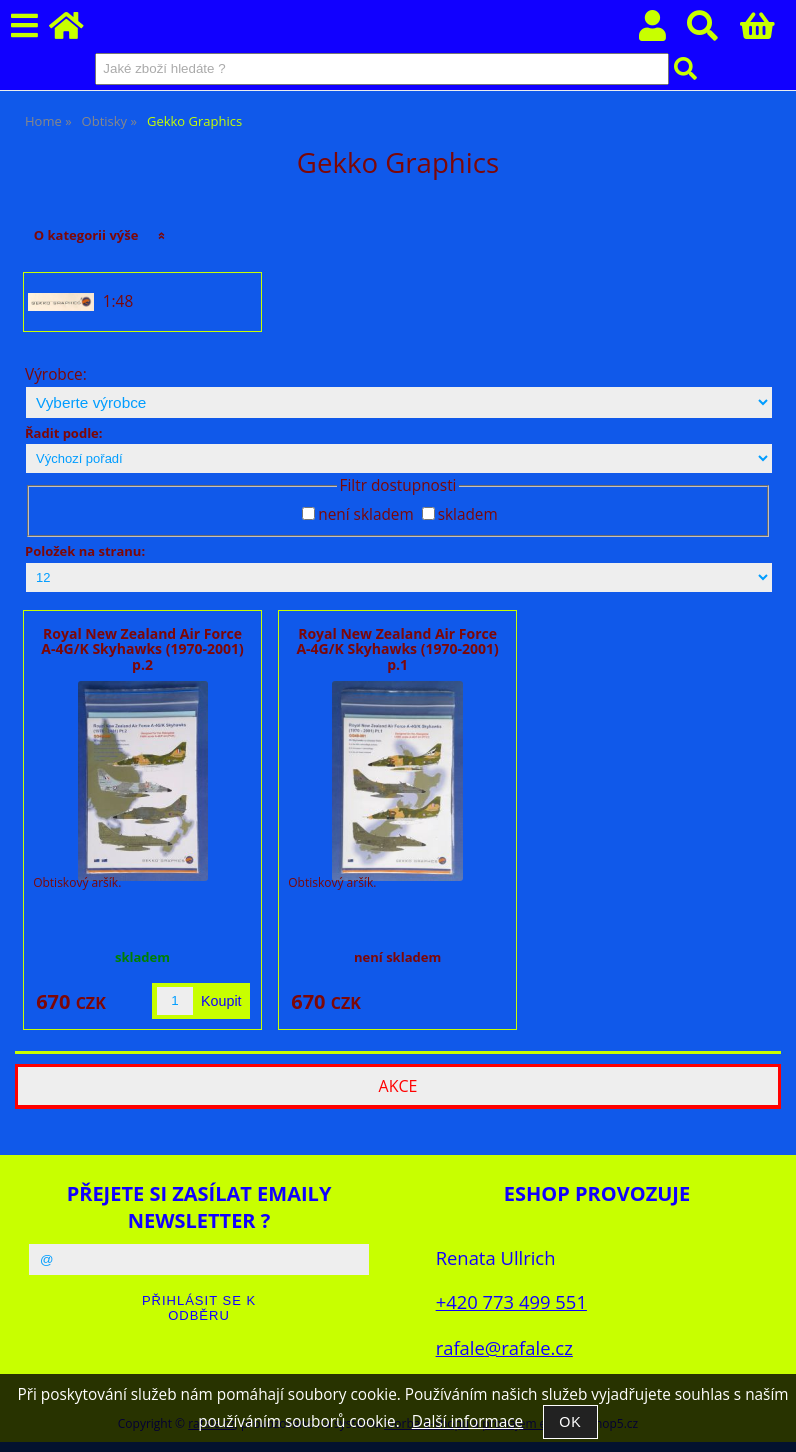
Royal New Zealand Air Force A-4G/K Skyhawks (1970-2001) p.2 (142, 649)
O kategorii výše (86, 235)
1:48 (118, 302)
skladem (468, 514)
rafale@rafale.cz (504, 1347)
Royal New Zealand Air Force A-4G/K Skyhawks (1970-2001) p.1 (397, 649)
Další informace (467, 1421)
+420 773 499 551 (511, 1301)
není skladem (365, 514)
